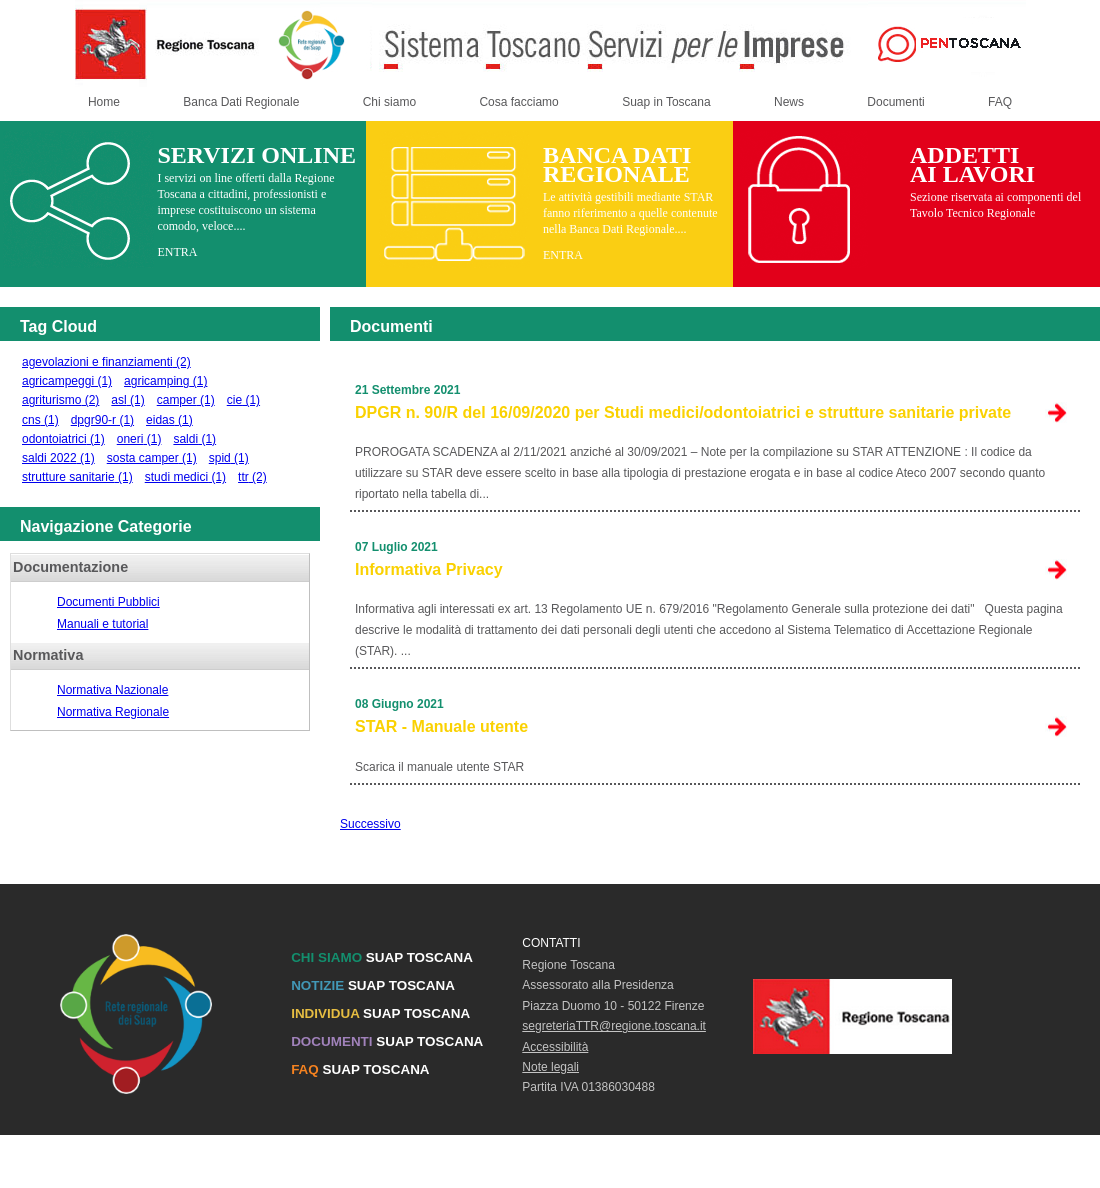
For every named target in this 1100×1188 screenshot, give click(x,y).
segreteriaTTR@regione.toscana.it (614, 1026)
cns (40, 420)
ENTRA (177, 252)
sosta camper (152, 458)
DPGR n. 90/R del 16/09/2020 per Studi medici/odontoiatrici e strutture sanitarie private (683, 412)
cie (243, 400)
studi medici (185, 477)
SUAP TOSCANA (382, 957)
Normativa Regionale (113, 712)
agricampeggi (67, 381)
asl (127, 400)
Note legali (550, 1067)
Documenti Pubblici (108, 602)
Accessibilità (555, 1047)
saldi (194, 439)
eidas (169, 420)
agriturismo (60, 400)
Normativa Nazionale (112, 690)
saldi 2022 (58, 458)
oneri (139, 439)
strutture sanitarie (77, 477)
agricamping (165, 381)
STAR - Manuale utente (441, 726)
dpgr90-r (102, 420)
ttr (252, 477)
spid (229, 458)
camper (186, 400)
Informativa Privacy (429, 569)
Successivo (370, 824)
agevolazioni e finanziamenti (106, 362)
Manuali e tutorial (102, 624)
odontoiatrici (63, 439)
